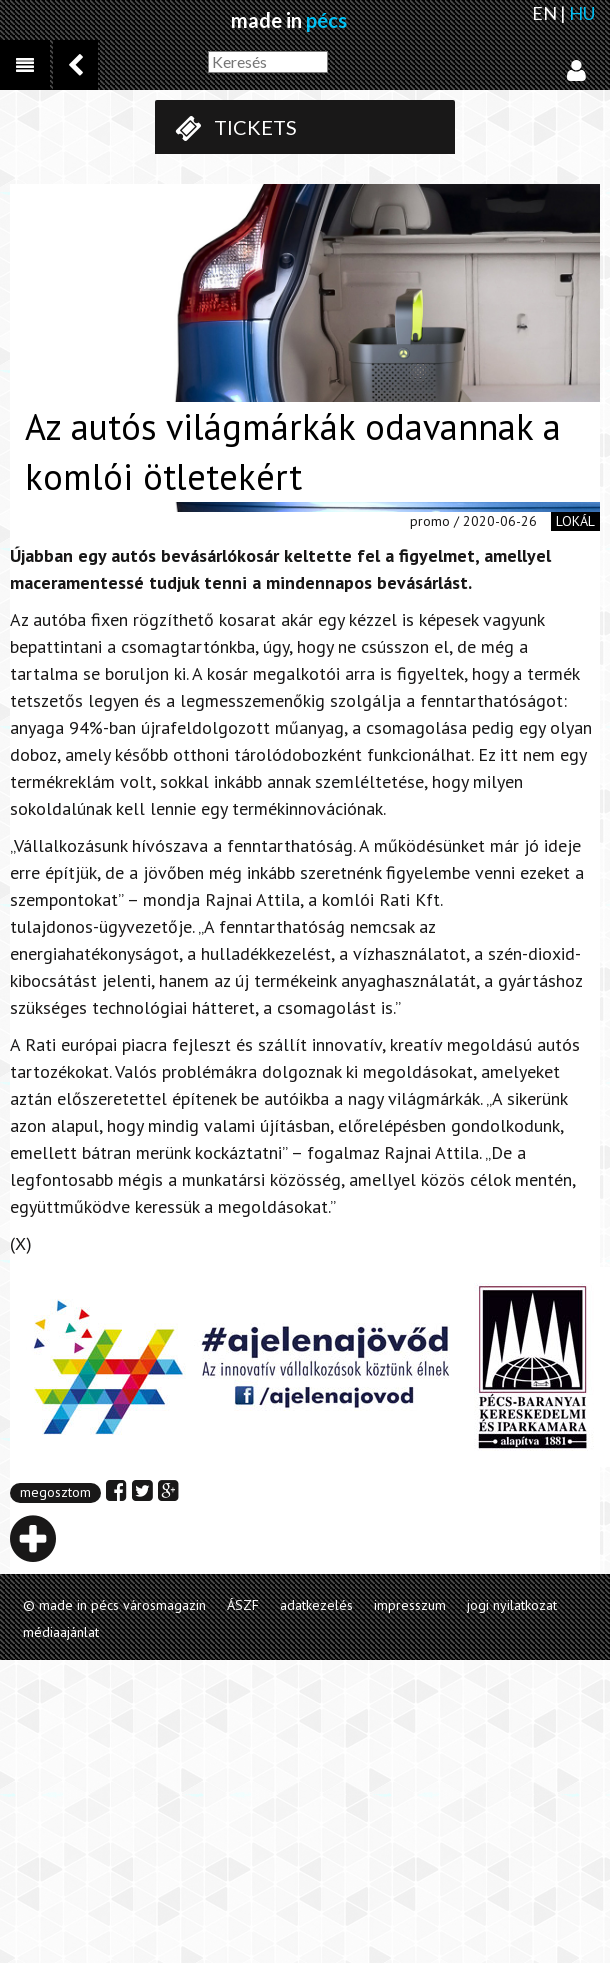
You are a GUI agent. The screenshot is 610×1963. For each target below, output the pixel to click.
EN (544, 13)
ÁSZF (243, 1605)
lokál (575, 521)
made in (289, 20)
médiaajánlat (61, 1632)
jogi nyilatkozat (512, 1605)
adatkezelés (316, 1605)
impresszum (410, 1605)
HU (582, 13)
